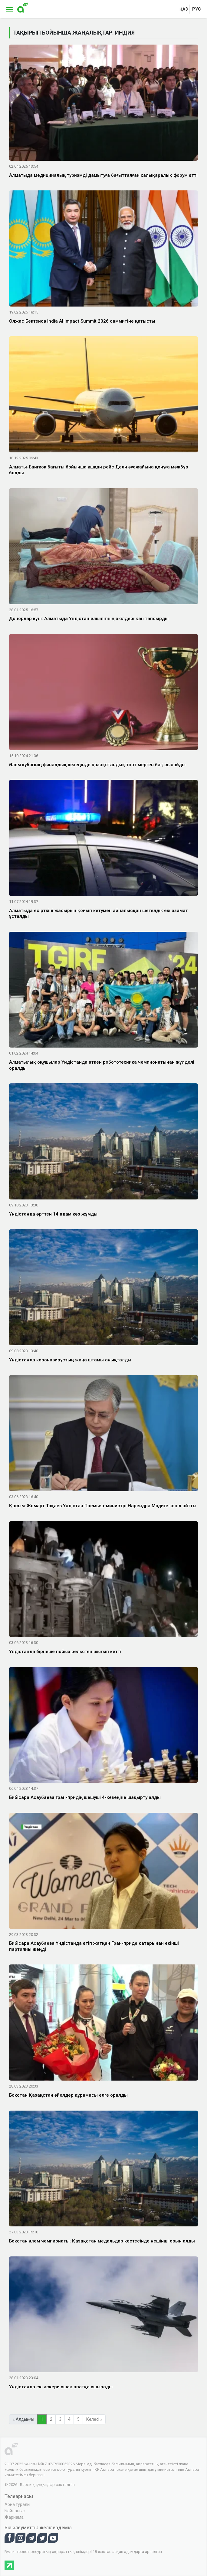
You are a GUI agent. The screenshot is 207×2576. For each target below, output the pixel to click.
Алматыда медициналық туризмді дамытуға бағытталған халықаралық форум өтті (103, 175)
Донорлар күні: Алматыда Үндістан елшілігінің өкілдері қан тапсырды (89, 618)
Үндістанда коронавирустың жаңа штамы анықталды (70, 1360)
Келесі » (94, 2419)
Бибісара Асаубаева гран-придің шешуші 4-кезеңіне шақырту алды (85, 1797)
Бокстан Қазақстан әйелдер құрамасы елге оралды (68, 2095)
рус (196, 9)
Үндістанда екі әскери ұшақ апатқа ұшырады (61, 2387)
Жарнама (14, 2517)
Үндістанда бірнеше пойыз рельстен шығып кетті (65, 1651)
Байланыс (15, 2510)
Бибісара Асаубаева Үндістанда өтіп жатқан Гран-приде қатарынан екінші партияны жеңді (94, 1946)
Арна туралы (17, 2504)
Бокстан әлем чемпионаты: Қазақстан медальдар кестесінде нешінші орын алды (102, 2241)
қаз (183, 9)
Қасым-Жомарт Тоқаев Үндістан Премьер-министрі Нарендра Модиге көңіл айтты (102, 1505)
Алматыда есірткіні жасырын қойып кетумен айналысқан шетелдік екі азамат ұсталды (98, 913)
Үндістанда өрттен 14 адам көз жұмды (53, 1214)
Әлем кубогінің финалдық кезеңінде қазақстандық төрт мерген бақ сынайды (97, 764)
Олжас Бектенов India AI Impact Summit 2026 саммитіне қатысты (82, 321)
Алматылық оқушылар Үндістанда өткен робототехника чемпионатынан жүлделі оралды (101, 1065)
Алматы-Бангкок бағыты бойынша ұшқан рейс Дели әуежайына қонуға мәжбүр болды (98, 470)
